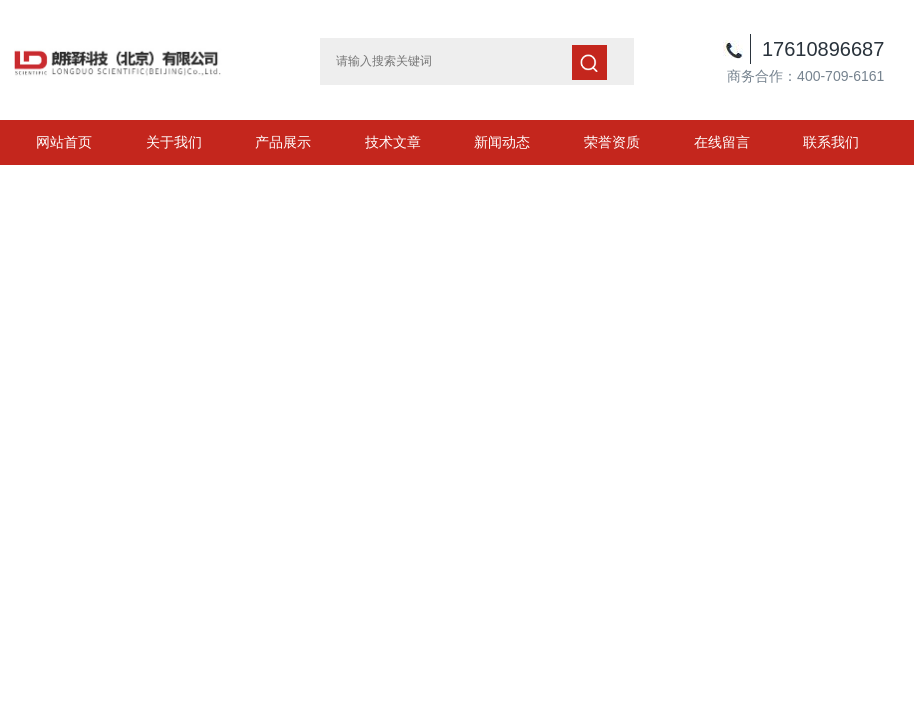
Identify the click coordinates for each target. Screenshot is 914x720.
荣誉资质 (612, 142)
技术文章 (393, 142)
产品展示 (283, 142)
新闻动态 (502, 142)
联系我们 (831, 142)
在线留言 (722, 142)
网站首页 (64, 142)
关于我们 (174, 142)
